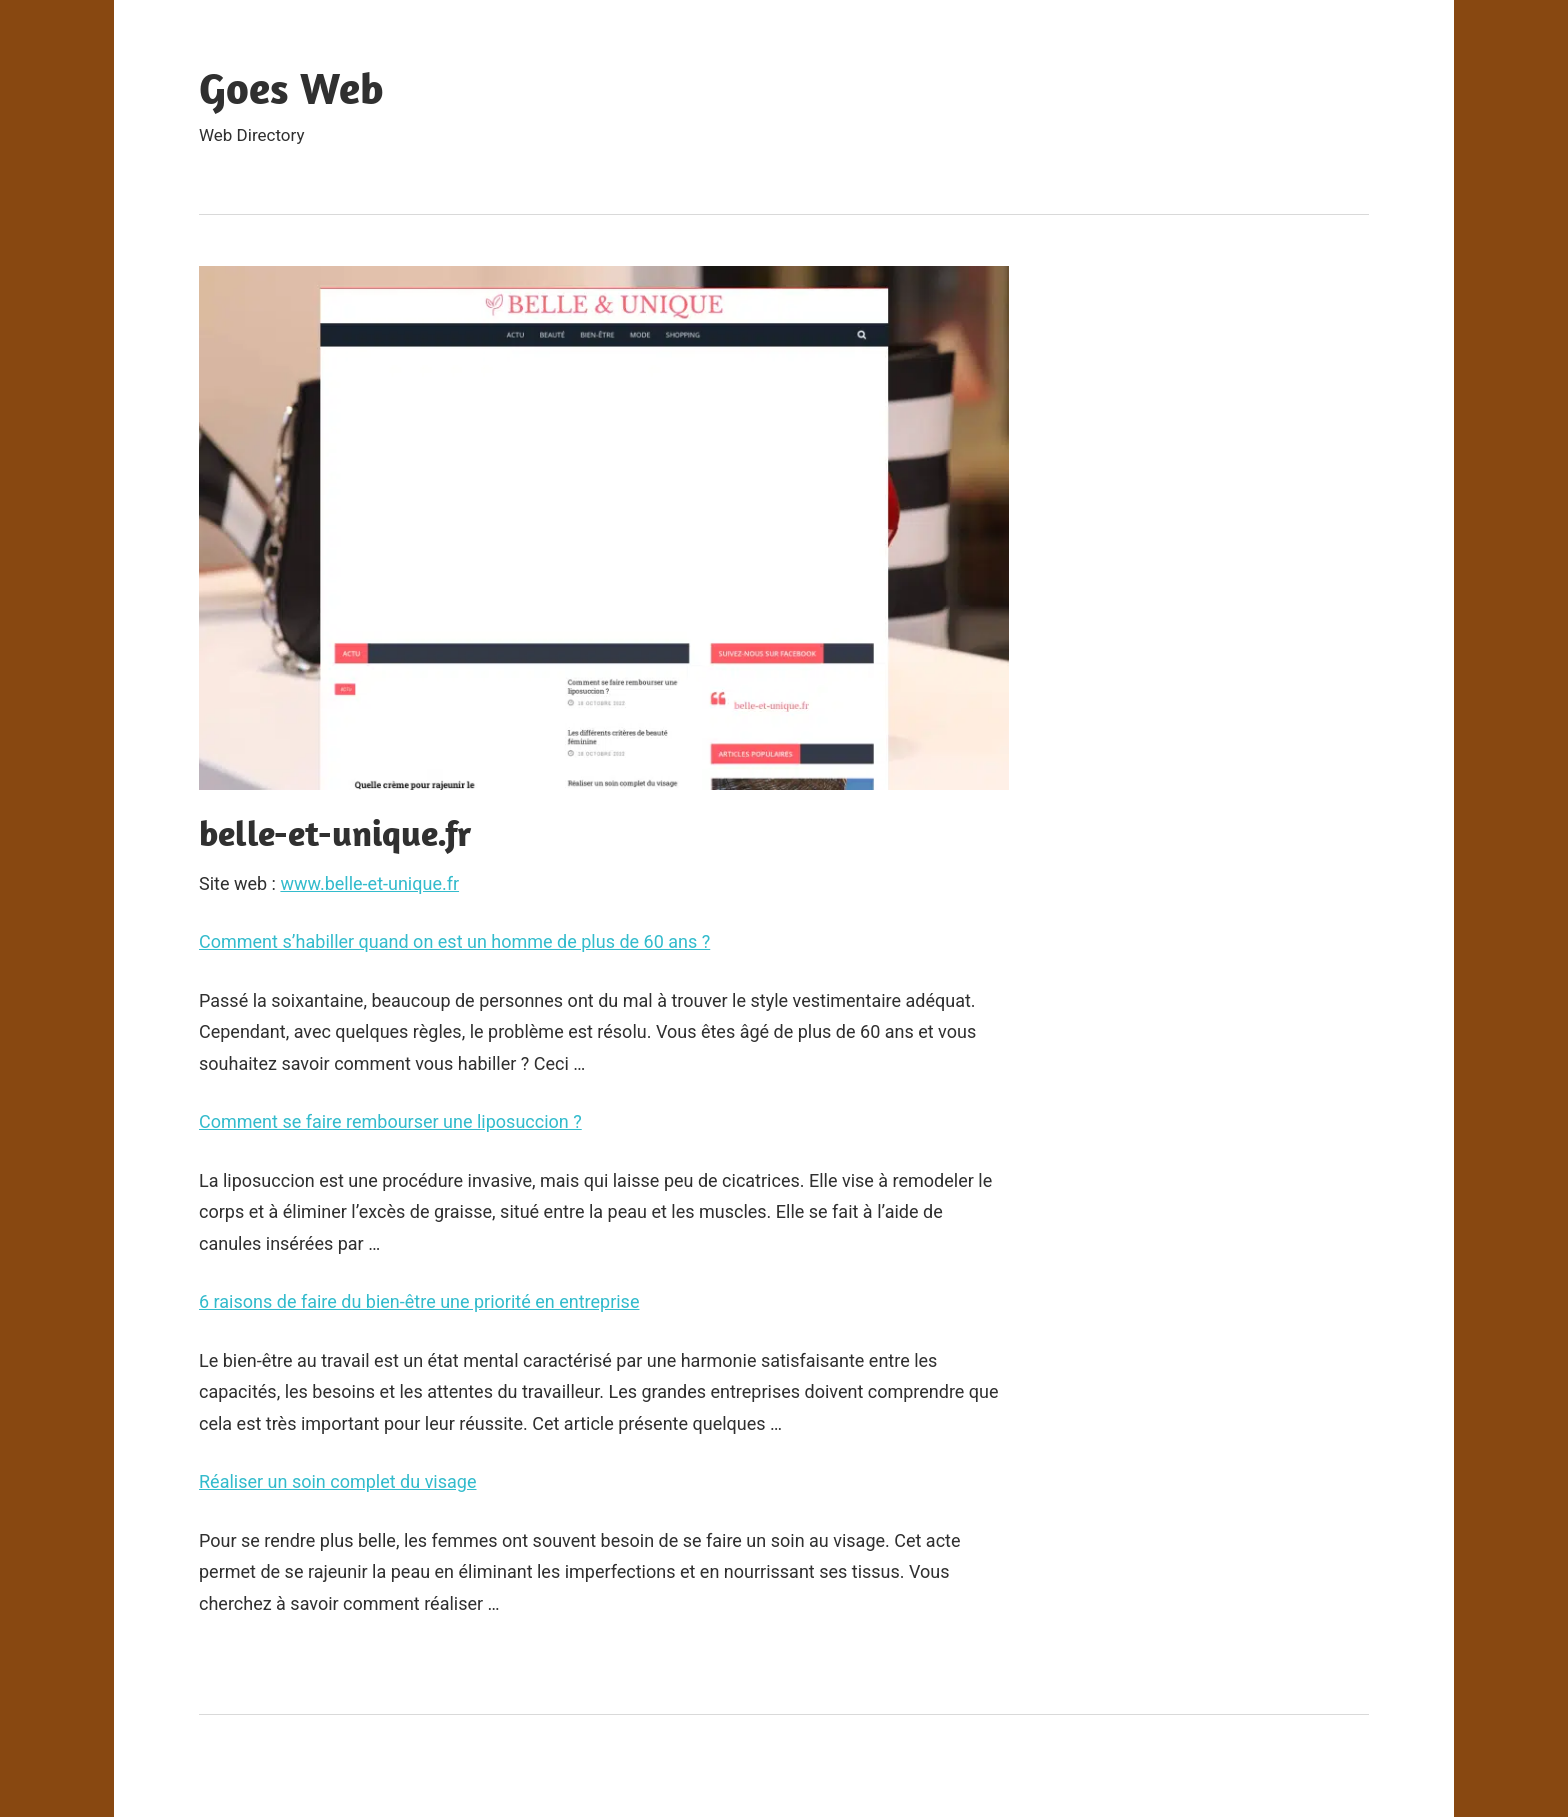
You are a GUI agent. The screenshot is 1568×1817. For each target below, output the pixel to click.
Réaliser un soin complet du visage (337, 1481)
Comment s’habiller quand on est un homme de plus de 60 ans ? (454, 941)
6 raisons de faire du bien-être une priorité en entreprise (419, 1301)
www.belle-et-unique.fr (369, 883)
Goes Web (291, 88)
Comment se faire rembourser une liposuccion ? (390, 1121)
